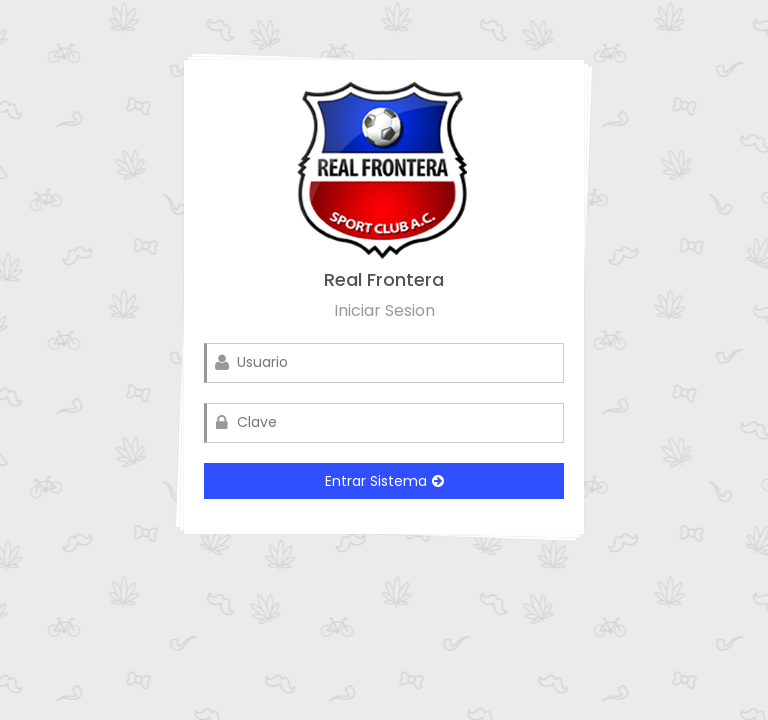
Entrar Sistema (384, 481)
